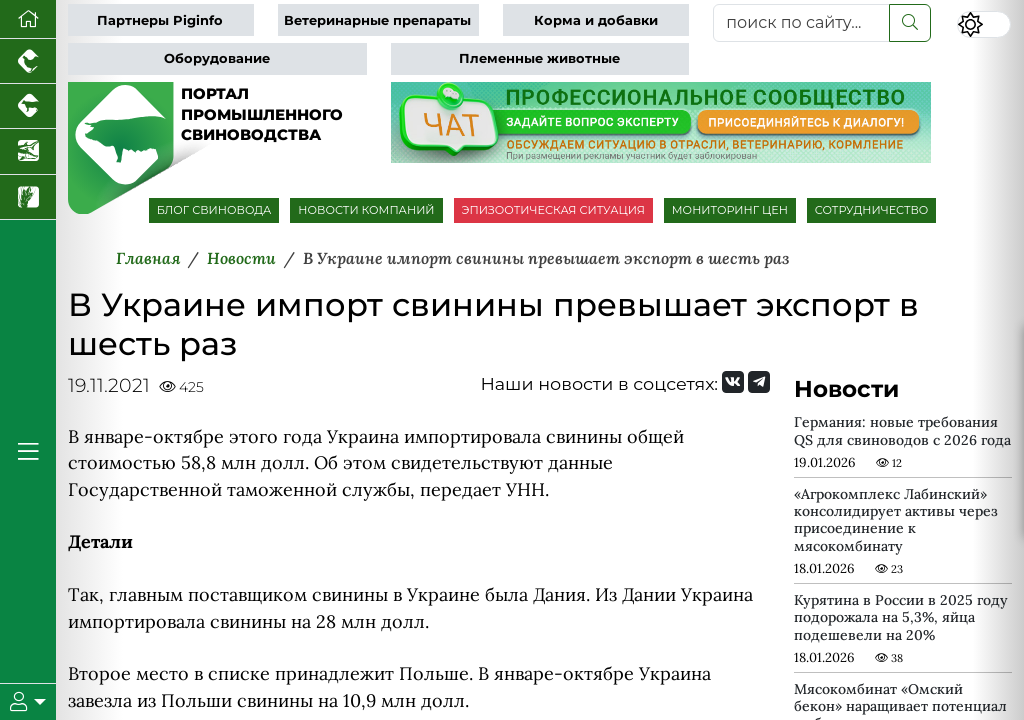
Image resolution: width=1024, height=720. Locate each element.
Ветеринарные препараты (377, 20)
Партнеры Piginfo (160, 20)
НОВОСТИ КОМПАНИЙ (366, 210)
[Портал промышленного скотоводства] (28, 106)
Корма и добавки (596, 20)
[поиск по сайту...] (801, 23)
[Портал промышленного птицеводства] (28, 61)
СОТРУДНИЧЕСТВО (872, 210)
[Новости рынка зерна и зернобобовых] (28, 197)
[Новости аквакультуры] (28, 151)
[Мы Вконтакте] (733, 382)
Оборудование (217, 58)
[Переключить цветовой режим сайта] (984, 24)
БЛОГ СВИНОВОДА (214, 210)
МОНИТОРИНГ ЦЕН (730, 210)
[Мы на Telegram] (759, 382)
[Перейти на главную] (28, 19)
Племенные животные (539, 58)
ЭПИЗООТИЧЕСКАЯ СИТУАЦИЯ (553, 210)
